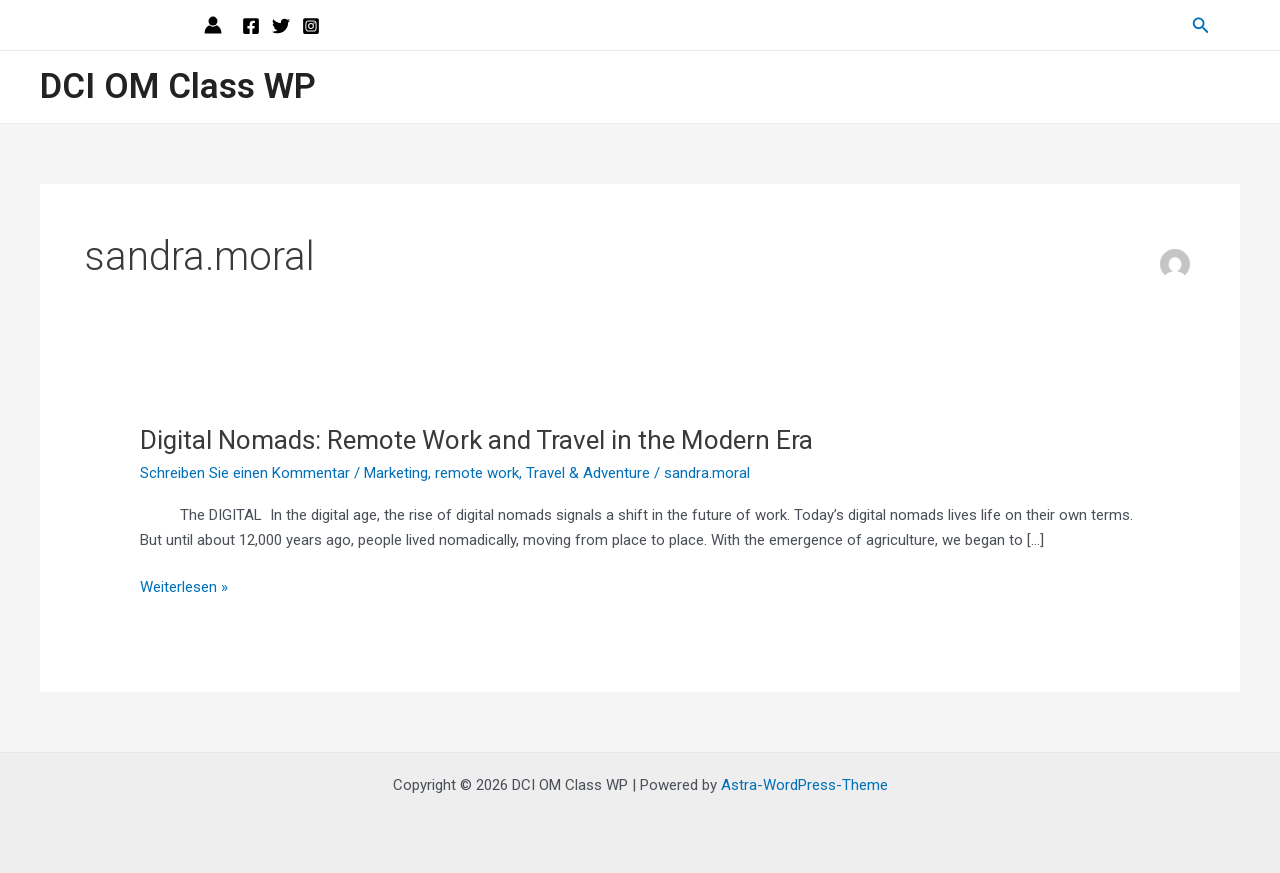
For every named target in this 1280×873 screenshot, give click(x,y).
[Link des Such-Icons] (1201, 25)
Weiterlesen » (184, 587)
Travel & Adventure (588, 473)
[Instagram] (311, 26)
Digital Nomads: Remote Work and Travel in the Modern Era (476, 440)
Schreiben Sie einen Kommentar (245, 473)
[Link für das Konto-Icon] (213, 25)
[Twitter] (281, 26)
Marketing (396, 473)
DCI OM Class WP (178, 86)
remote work (477, 473)
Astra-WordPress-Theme (804, 785)
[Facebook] (251, 26)
